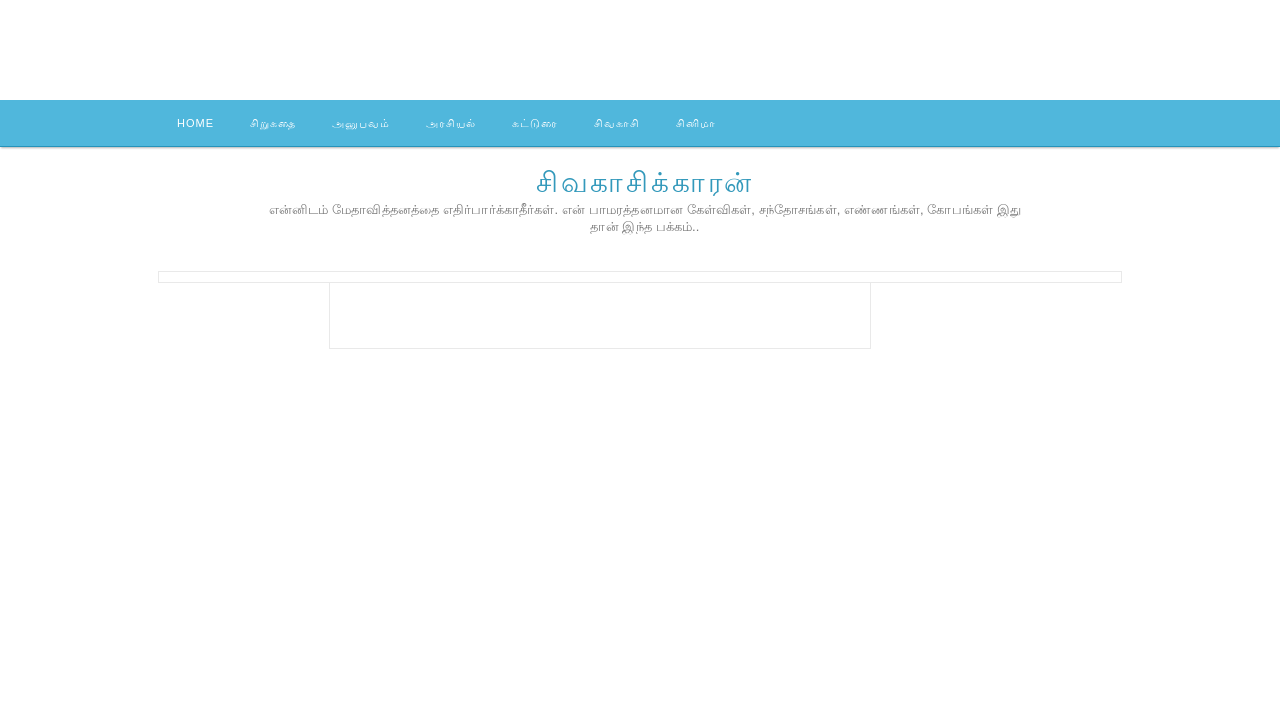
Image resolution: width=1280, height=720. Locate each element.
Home (195, 123)
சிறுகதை (273, 123)
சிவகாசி (617, 123)
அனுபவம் (361, 123)
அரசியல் (451, 123)
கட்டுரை (535, 123)
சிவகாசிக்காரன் (645, 182)
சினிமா (696, 123)
